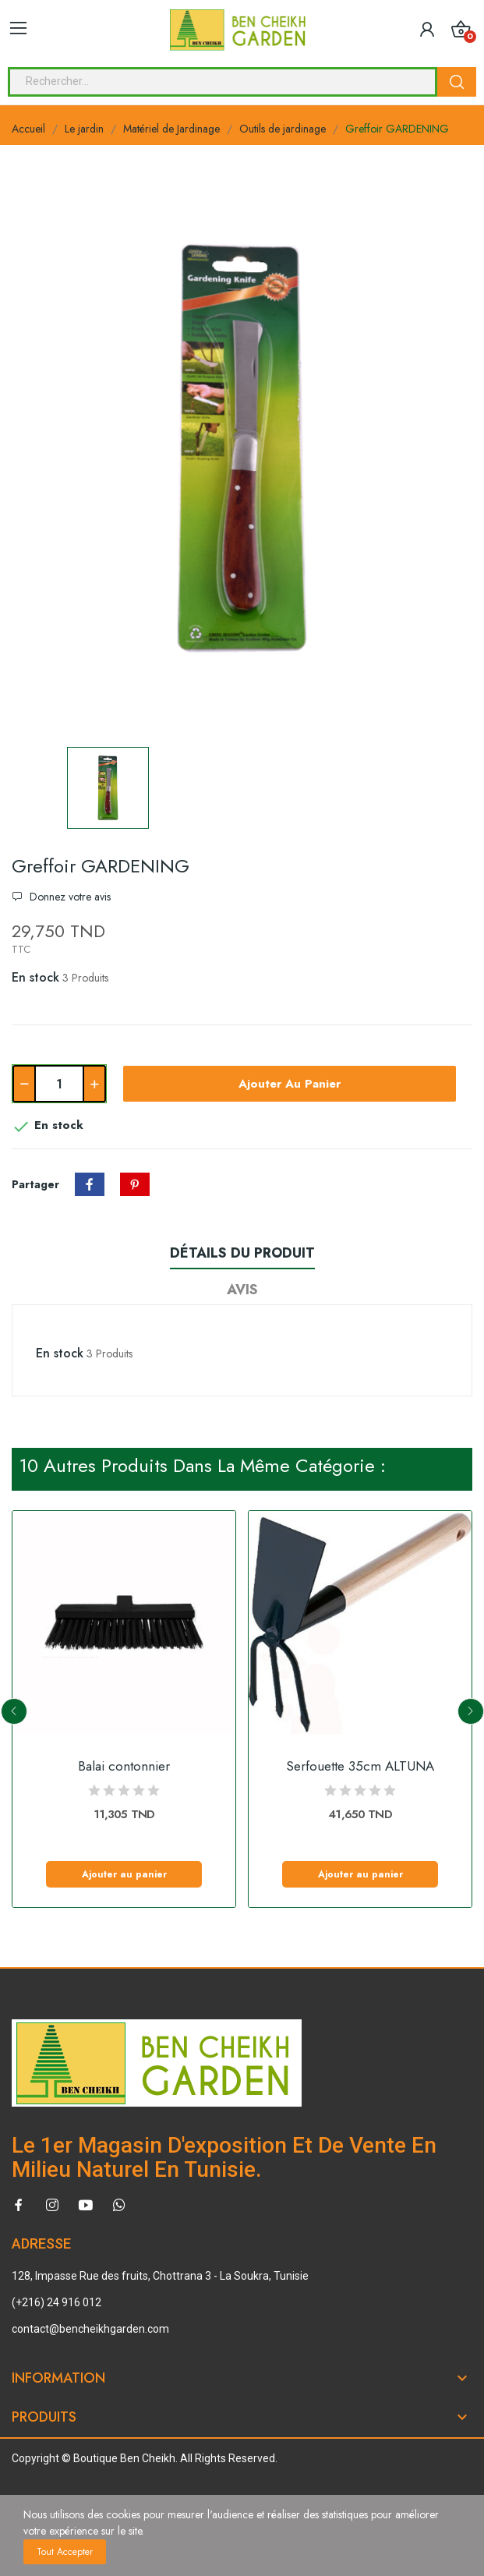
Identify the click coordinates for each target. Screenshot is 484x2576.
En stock (35, 977)
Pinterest (135, 1184)
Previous (14, 1711)
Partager (89, 1184)
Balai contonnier (124, 1766)
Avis (242, 1289)
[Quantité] (59, 1083)
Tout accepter (65, 2552)
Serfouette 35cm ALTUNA (360, 1766)
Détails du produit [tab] (242, 1253)
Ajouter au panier (289, 1083)
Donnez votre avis (68, 896)
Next (471, 1711)
